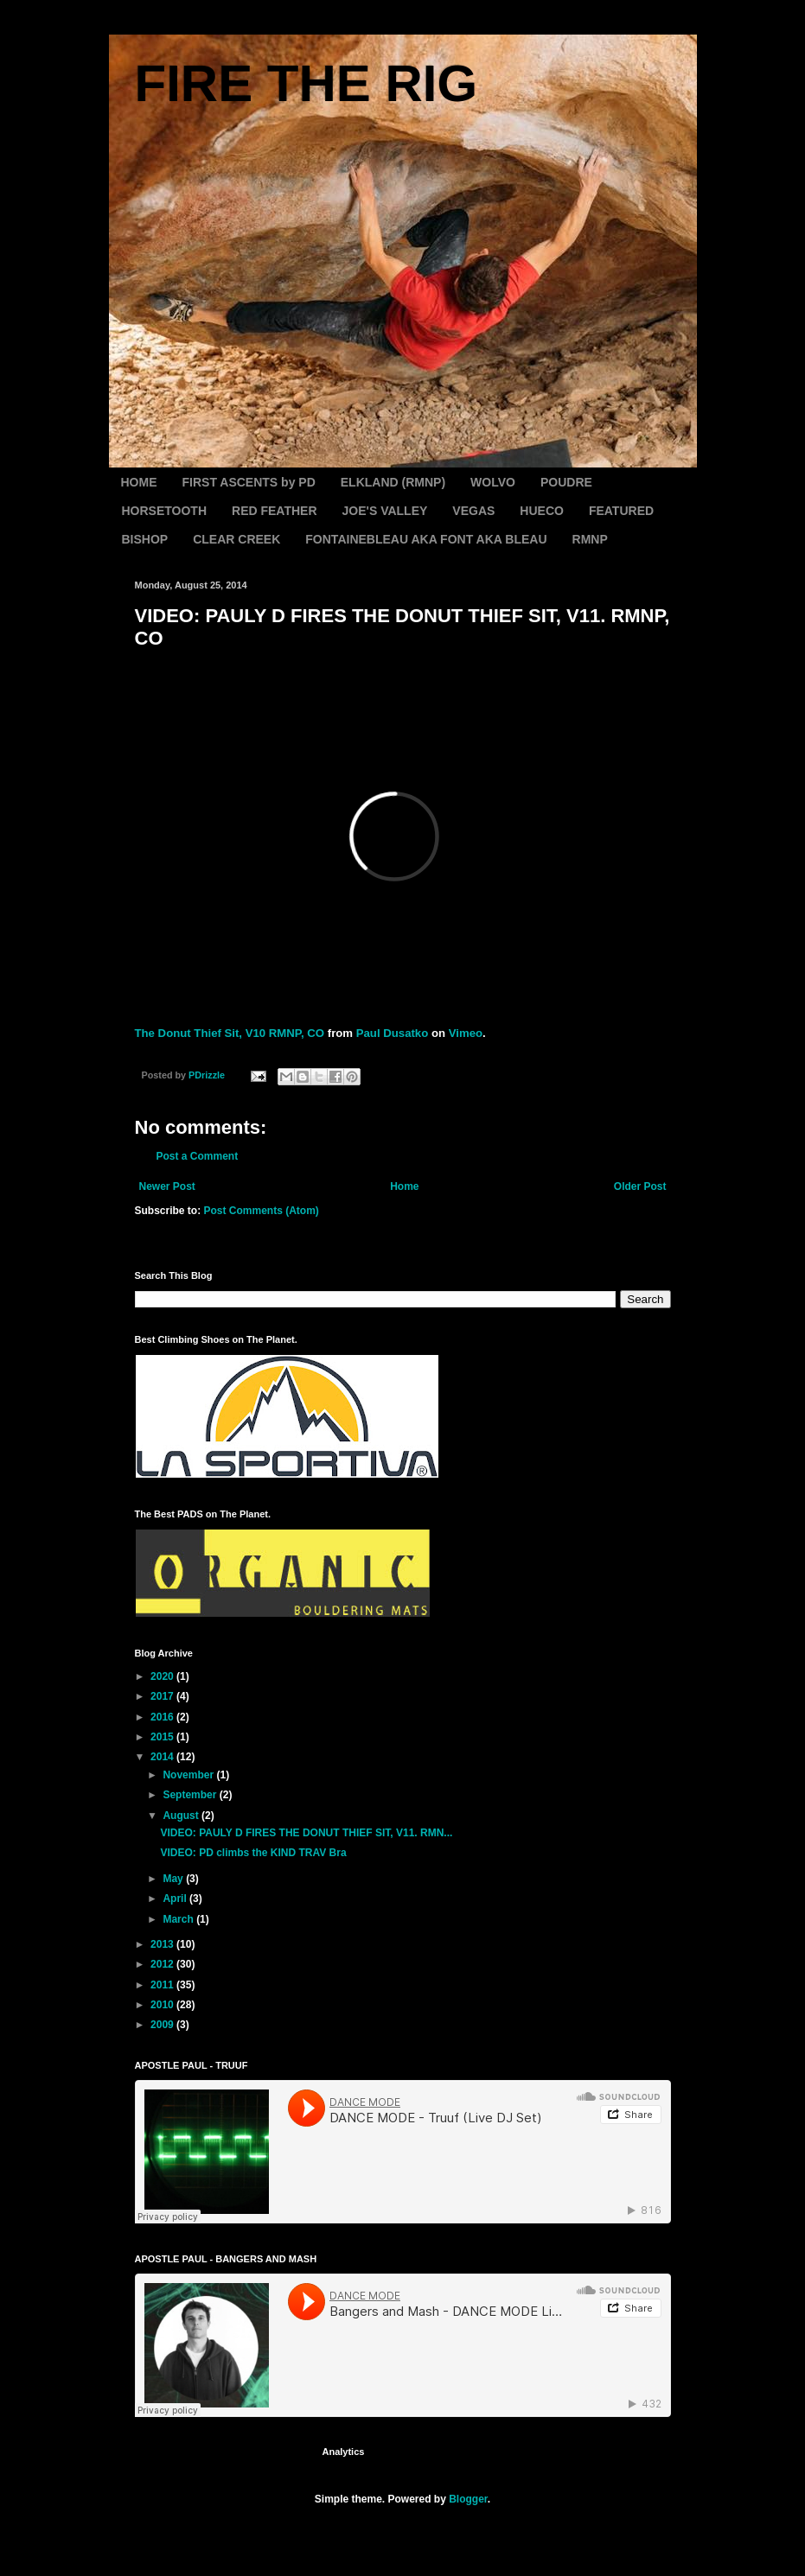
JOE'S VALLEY (385, 511)
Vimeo (465, 1033)
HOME (139, 482)
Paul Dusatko (392, 1033)
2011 (163, 1985)
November (189, 1775)
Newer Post (167, 1186)
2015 (163, 1737)
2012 (163, 1964)
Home (404, 1186)
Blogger (468, 2499)
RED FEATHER (274, 511)
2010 (163, 2005)
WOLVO (492, 482)
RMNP (590, 539)
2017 (163, 1696)
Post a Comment (198, 1156)
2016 (163, 1717)
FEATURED (621, 511)
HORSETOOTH (165, 511)
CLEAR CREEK (236, 539)
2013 (163, 1944)
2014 (163, 1757)
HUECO (542, 511)
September (191, 1795)
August (182, 1816)
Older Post (640, 1186)
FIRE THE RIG (306, 83)
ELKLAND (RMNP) (393, 482)
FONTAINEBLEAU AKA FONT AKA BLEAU (425, 539)
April (176, 1898)
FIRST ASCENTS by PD (249, 482)
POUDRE (566, 482)
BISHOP (145, 539)
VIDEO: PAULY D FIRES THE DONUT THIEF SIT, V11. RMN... (306, 1833)
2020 (163, 1676)
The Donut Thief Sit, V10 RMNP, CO (230, 1033)
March (179, 1919)
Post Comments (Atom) (261, 1211)
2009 (163, 2025)
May (174, 1879)
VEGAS (473, 511)
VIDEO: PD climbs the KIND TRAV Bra (253, 1853)
